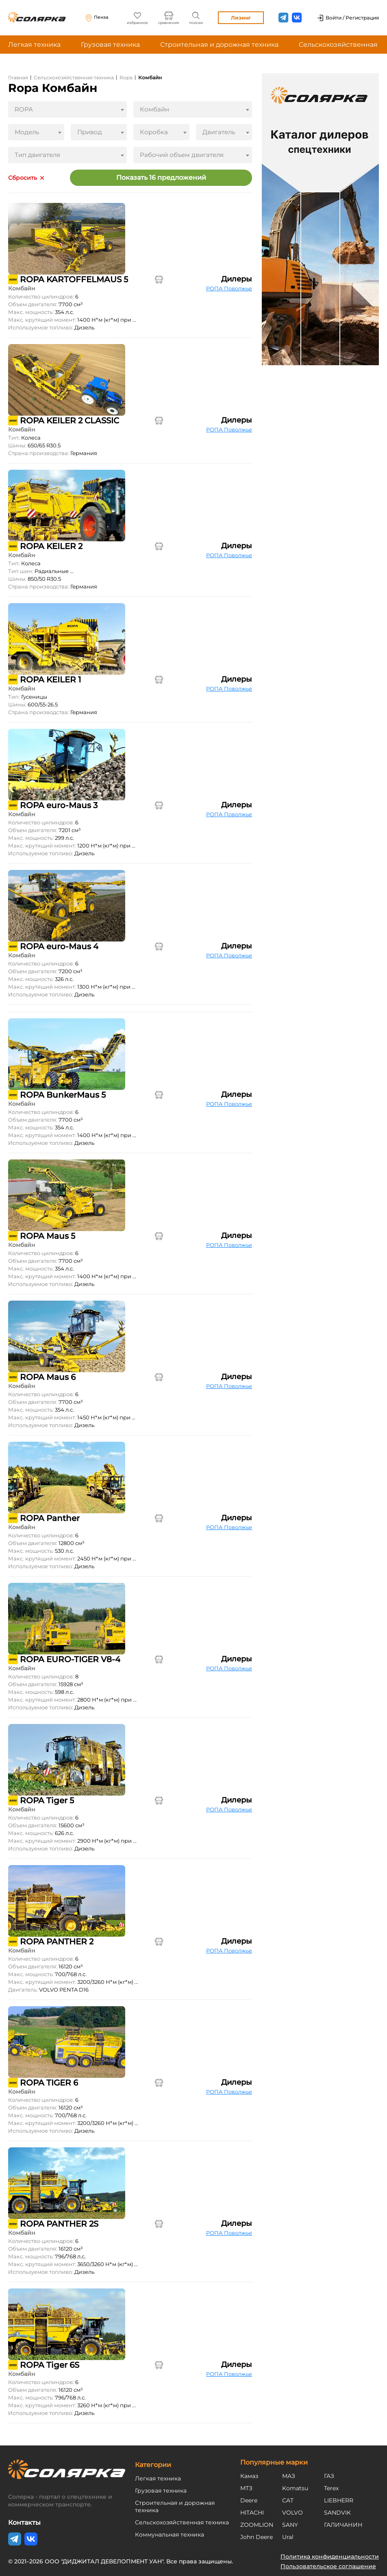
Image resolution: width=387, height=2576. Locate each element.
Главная (18, 77)
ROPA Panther (50, 1518)
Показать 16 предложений (161, 177)
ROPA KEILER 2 (51, 546)
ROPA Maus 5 (47, 1236)
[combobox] (67, 109)
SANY (290, 2524)
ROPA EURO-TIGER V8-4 (70, 1659)
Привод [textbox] (89, 132)
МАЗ (288, 2476)
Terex (331, 2488)
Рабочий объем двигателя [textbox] (182, 155)
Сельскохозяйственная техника (74, 77)
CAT (288, 2500)
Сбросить (22, 177)
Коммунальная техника (169, 2534)
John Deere (256, 2537)
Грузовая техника (110, 44)
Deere (248, 2500)
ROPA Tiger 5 (47, 1800)
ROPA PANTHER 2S (59, 2224)
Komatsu (295, 2488)
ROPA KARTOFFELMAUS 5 (74, 279)
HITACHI (252, 2512)
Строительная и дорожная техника (219, 44)
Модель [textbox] (27, 132)
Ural (288, 2537)
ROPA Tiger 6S (49, 2365)
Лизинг (241, 18)
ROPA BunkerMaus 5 (63, 1095)
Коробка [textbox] (154, 132)
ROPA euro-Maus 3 (59, 805)
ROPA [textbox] (24, 109)
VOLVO (292, 2512)
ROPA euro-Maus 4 (59, 946)
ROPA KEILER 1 (50, 679)
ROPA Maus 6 (48, 1377)
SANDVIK (337, 2512)
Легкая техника (34, 44)
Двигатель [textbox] (218, 132)
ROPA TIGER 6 (49, 2083)
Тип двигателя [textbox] (37, 155)
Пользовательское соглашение (328, 2566)
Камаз (249, 2476)
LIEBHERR (338, 2500)
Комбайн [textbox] (154, 109)
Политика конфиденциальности (329, 2556)
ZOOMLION (256, 2524)
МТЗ (246, 2488)
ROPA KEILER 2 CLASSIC (69, 420)
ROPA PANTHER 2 (56, 1941)
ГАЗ (329, 2476)
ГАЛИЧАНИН (343, 2524)
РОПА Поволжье (229, 288)
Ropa (126, 77)
